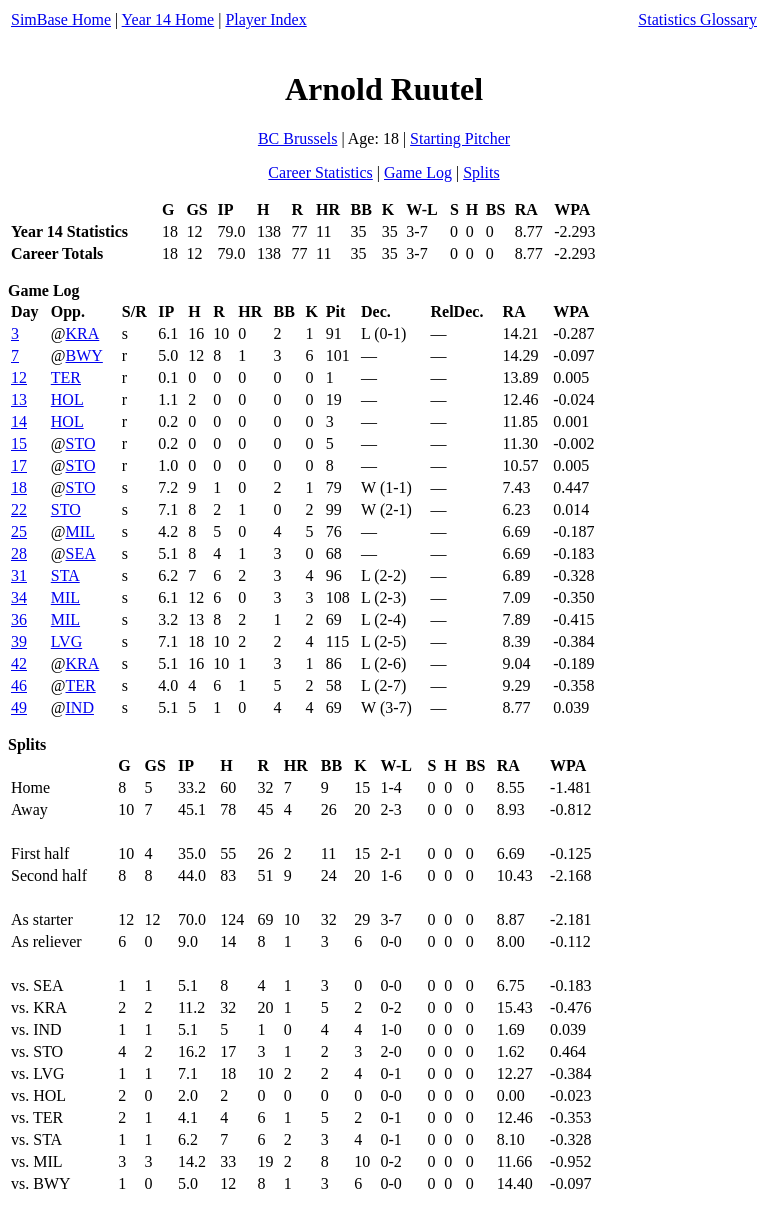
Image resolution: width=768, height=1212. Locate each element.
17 (19, 465)
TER (66, 377)
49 (19, 707)
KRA (83, 333)
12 (19, 377)
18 (19, 487)
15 (19, 443)
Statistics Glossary (697, 19)
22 (19, 509)
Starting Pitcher (460, 138)
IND (80, 707)
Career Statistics (320, 172)
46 (19, 685)
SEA (81, 553)
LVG (66, 641)
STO (81, 443)
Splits (481, 172)
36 (19, 619)
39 (19, 641)
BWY (84, 355)
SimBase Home (61, 19)
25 (19, 531)
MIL (80, 531)
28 (19, 553)
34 (19, 597)
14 (19, 421)
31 (19, 575)
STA (65, 575)
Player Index (265, 19)
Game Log (418, 172)
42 (19, 663)
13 (19, 399)
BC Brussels (298, 138)
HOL (67, 399)
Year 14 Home (168, 19)
